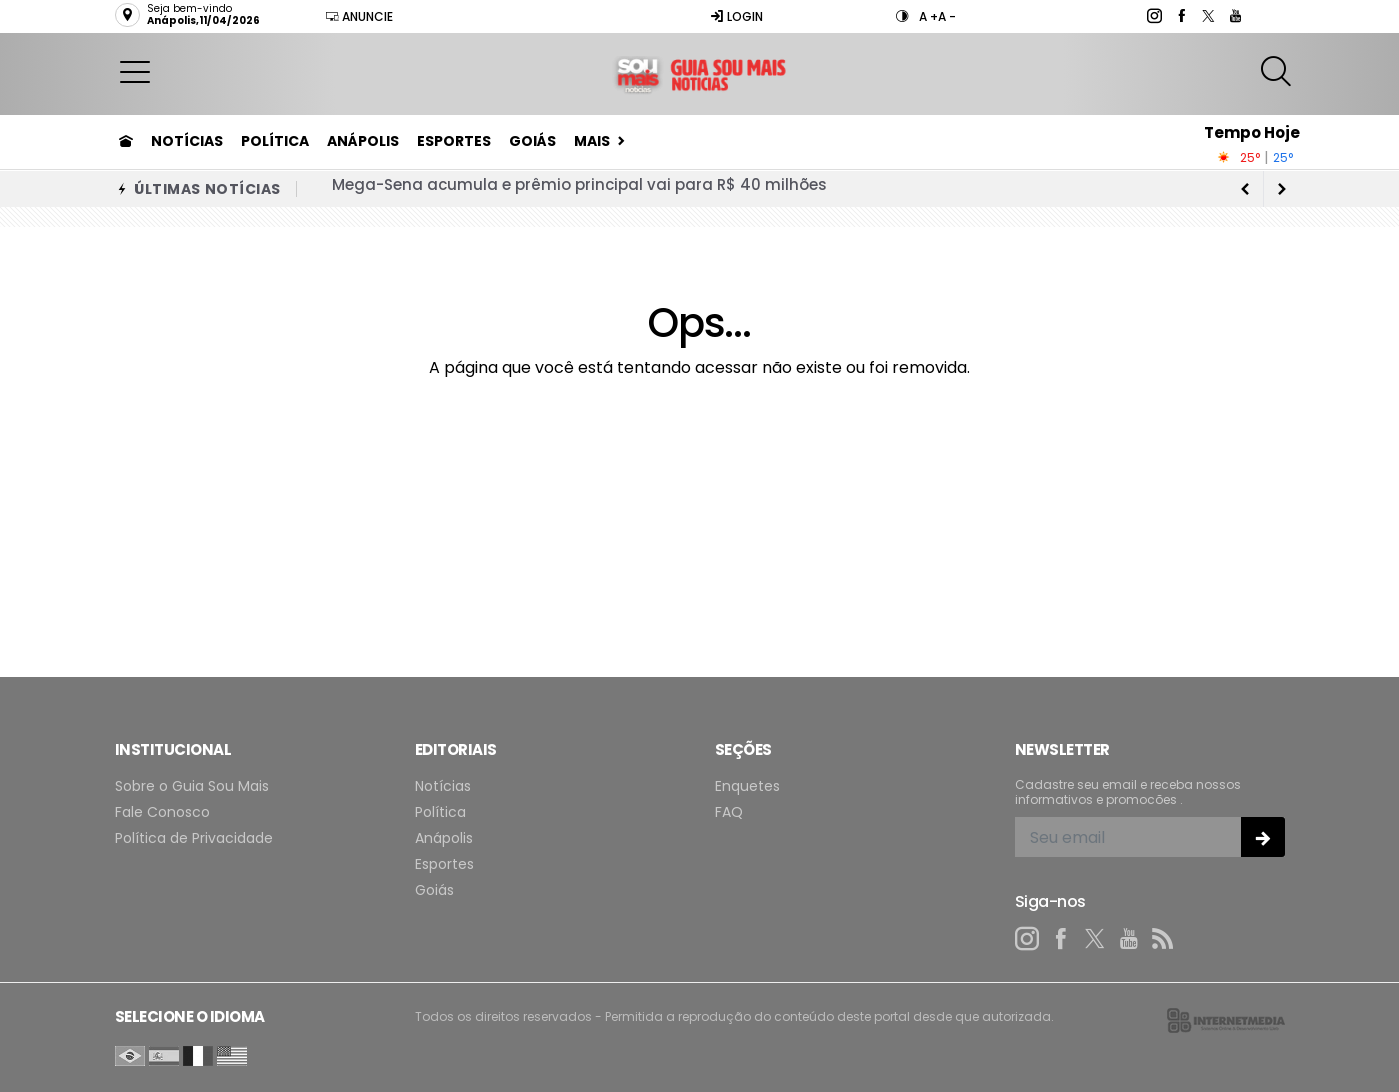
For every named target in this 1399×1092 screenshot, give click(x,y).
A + (928, 16)
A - (947, 16)
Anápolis (363, 141)
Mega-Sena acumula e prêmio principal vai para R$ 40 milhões (579, 188)
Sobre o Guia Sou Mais (192, 786)
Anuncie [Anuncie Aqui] (359, 16)
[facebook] (1180, 16)
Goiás (532, 141)
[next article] (1246, 189)
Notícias (187, 141)
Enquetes (747, 786)
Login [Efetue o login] (736, 16)
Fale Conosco (162, 812)
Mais (592, 141)
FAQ (729, 812)
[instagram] (1153, 16)
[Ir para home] (126, 141)
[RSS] (1163, 939)
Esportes (454, 141)
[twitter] (1207, 16)
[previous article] (1282, 189)
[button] (135, 71)
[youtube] (1234, 16)
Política (275, 141)
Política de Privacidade (194, 838)
